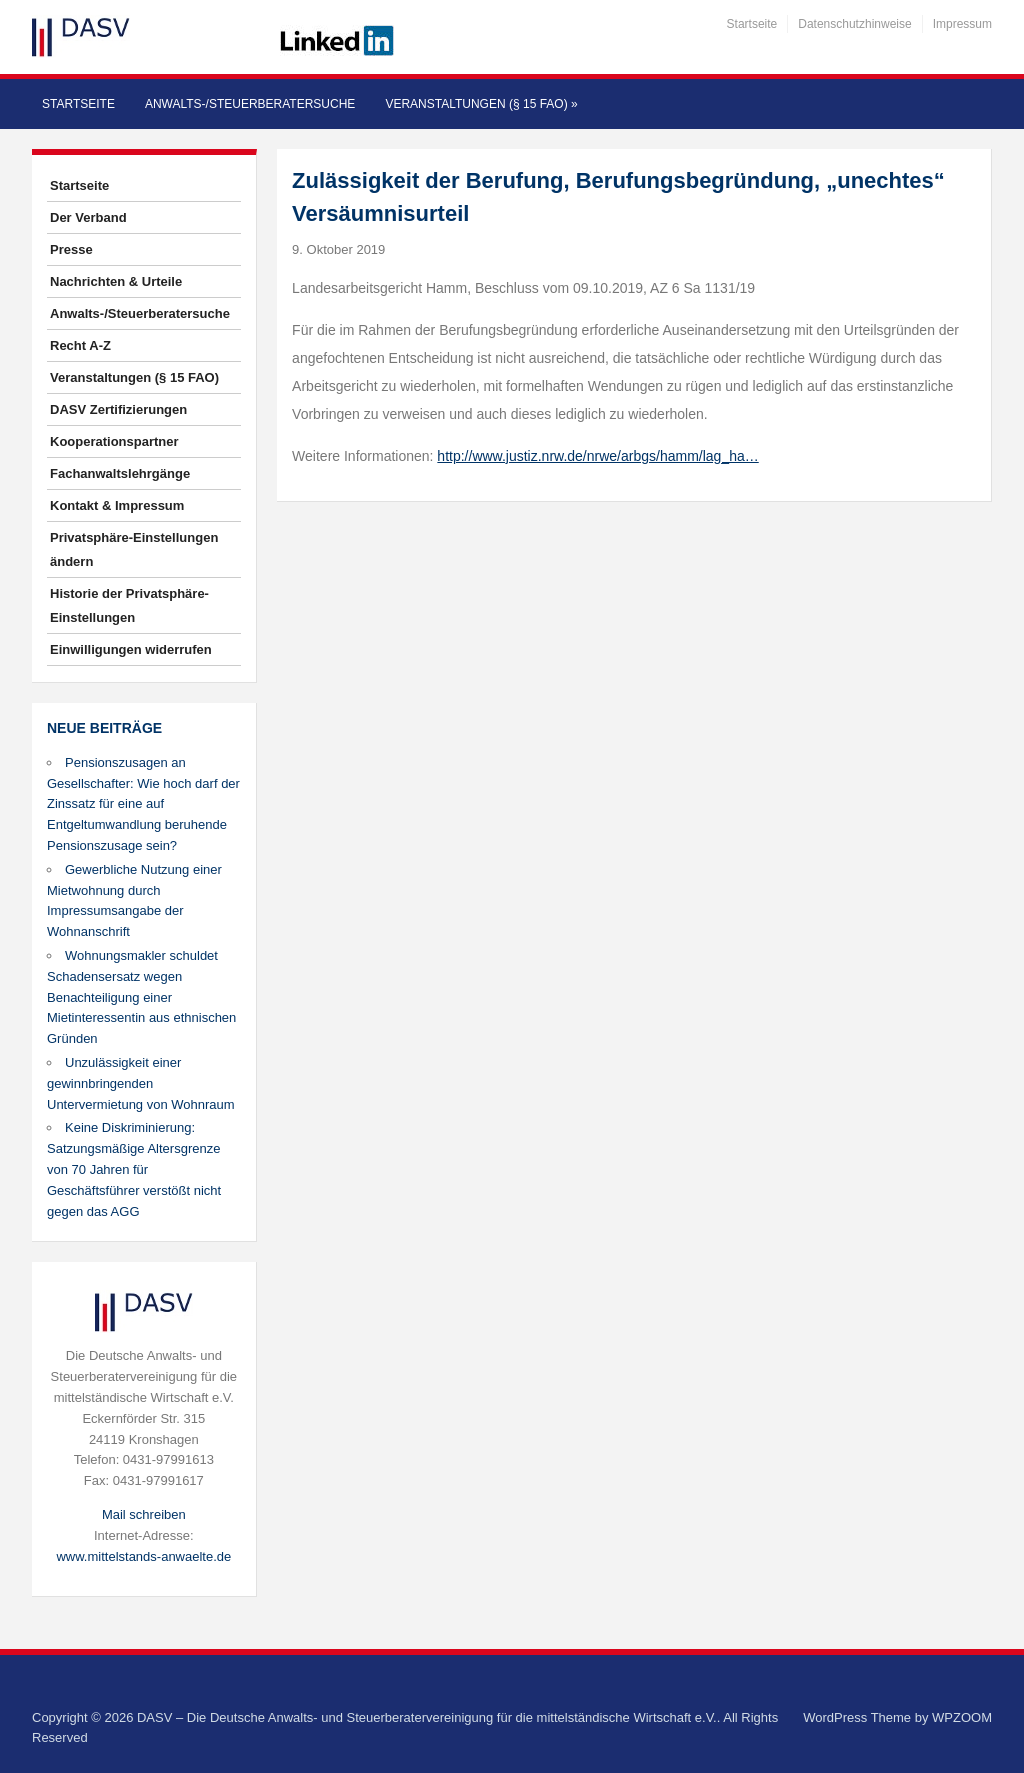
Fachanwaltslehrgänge (120, 473)
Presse (71, 249)
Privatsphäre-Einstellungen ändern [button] (134, 549)
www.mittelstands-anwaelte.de (143, 1556)
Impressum (962, 24)
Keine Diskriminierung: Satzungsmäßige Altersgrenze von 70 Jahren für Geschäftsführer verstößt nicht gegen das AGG (134, 1169)
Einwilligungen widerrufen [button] (131, 649)
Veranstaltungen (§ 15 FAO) (481, 104)
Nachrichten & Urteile (116, 281)
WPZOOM (962, 1717)
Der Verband (88, 217)
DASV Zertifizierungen (118, 409)
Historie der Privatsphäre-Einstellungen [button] (129, 605)
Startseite (752, 24)
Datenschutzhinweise (854, 24)
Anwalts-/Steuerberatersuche (250, 104)
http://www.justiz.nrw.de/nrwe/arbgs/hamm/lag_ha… (597, 456)
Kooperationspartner (114, 441)
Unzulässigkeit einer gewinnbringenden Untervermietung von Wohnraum (141, 1083)
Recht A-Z (80, 345)
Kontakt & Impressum (117, 505)
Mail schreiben (144, 1514)
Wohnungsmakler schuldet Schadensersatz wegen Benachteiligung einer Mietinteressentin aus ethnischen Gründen (141, 997)
